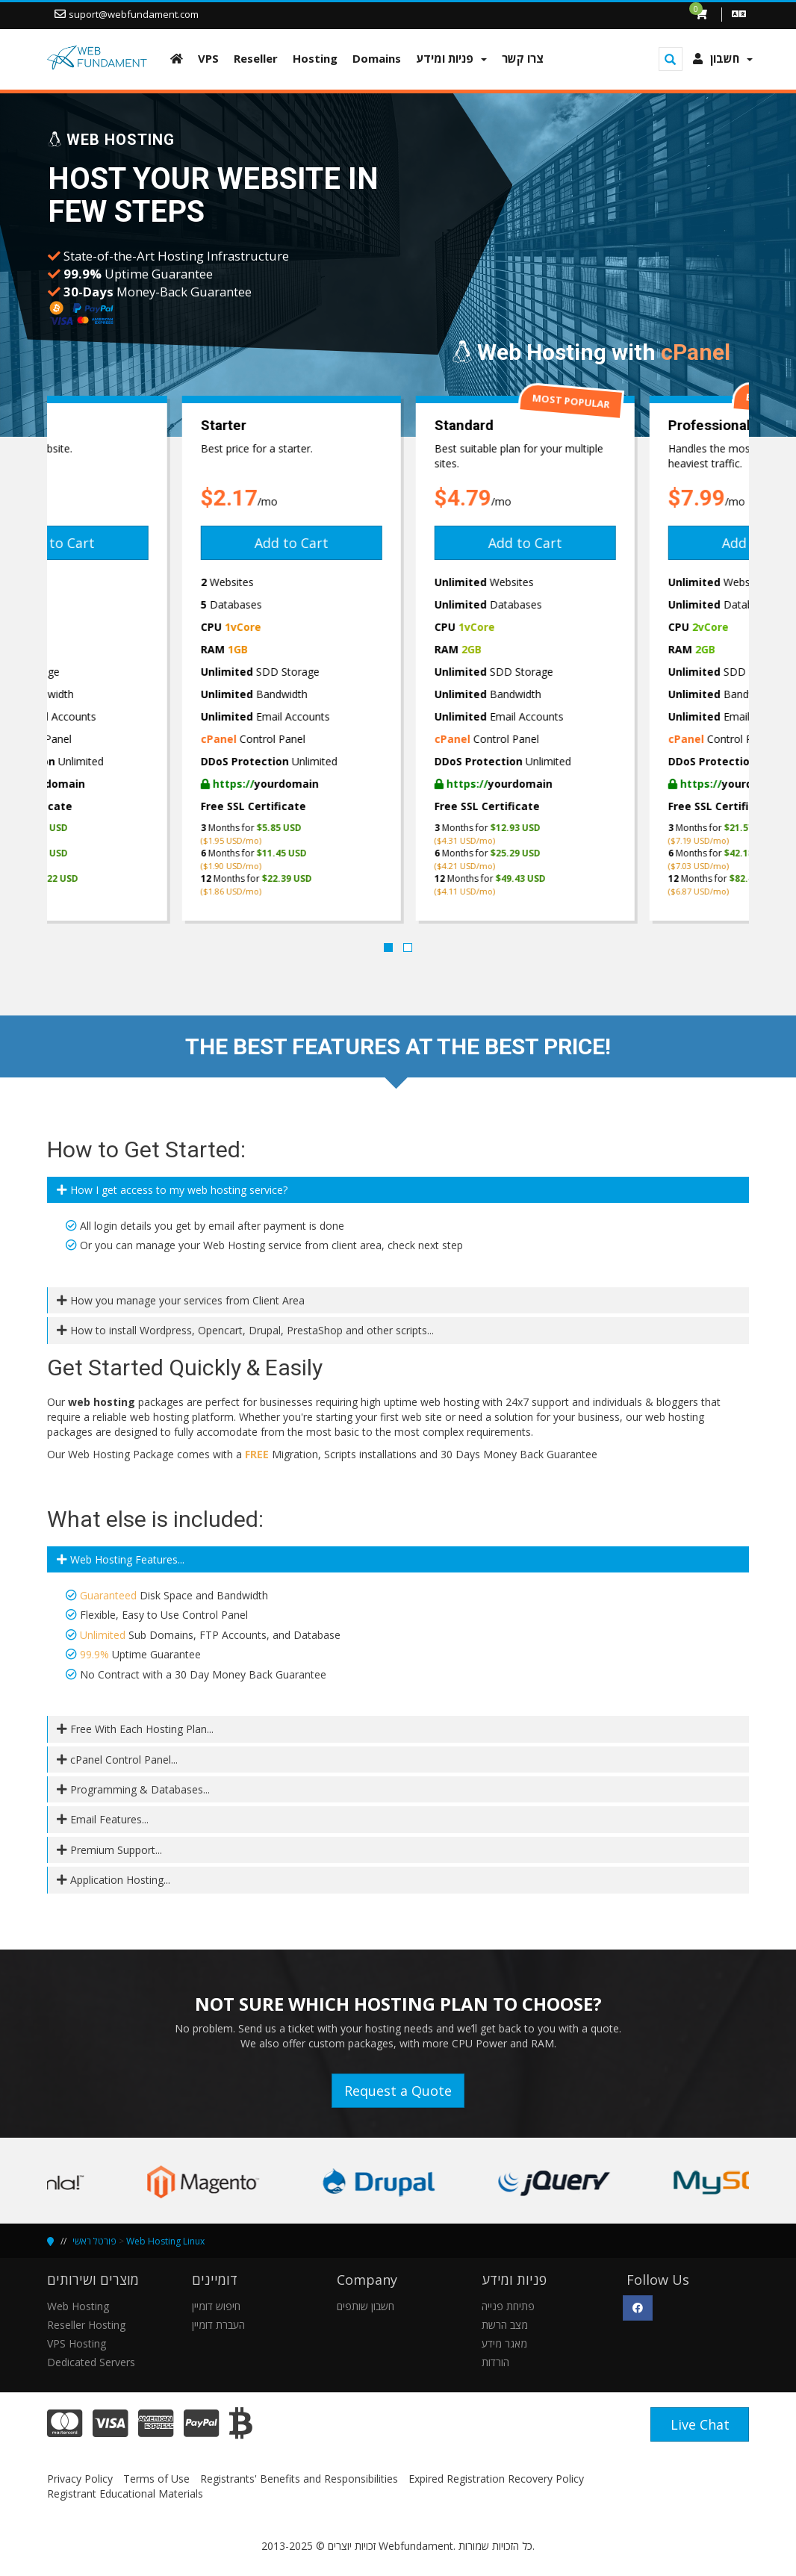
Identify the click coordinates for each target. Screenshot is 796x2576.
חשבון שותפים (365, 2306)
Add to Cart (164, 543)
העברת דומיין (218, 2325)
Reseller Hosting (86, 2325)
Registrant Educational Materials (125, 2493)
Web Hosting (78, 2306)
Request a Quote (398, 2091)
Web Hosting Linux (165, 2241)
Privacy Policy (80, 2478)
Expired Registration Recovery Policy (496, 2478)
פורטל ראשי (94, 2241)
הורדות (495, 2362)
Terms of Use (156, 2478)
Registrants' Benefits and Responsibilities (299, 2478)
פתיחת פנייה (508, 2306)
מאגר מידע (504, 2343)
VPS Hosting (76, 2343)
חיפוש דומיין (216, 2306)
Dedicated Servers (91, 2362)
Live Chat (700, 2424)
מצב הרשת (505, 2325)
